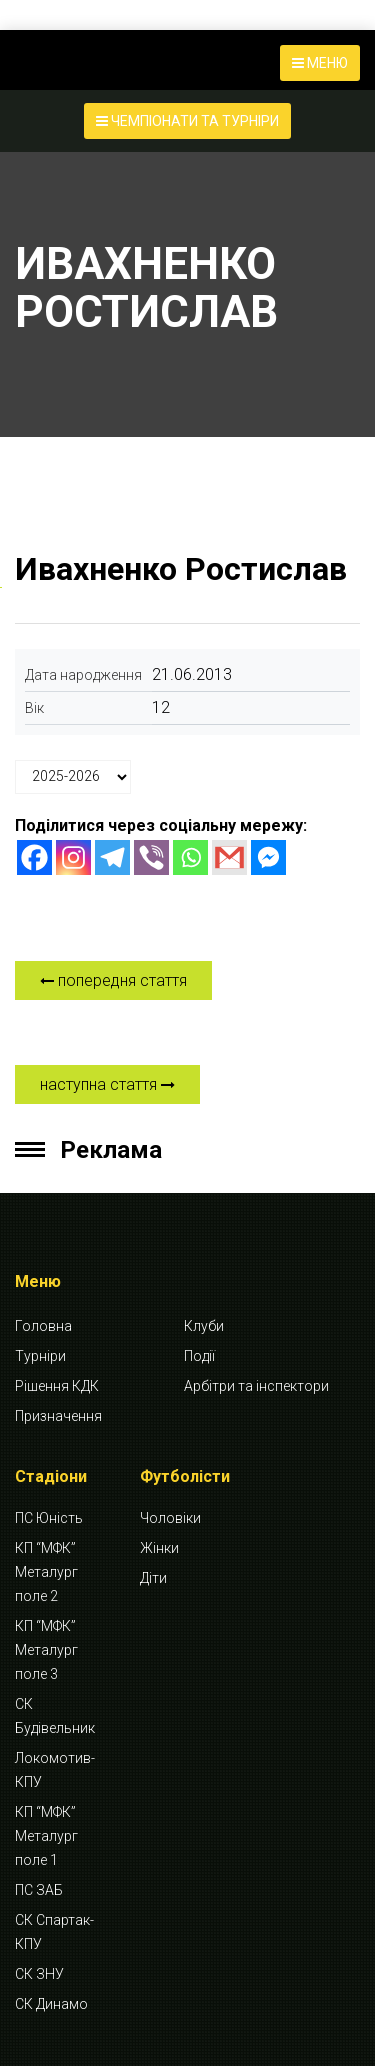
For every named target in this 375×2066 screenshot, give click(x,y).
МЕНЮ (320, 63)
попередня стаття (113, 980)
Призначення (58, 1416)
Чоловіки (170, 1518)
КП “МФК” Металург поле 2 (46, 1572)
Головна (43, 1326)
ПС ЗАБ (39, 1890)
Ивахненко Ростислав (181, 569)
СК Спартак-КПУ (54, 1932)
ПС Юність (49, 1518)
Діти (153, 1578)
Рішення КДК (57, 1386)
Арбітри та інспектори (256, 1386)
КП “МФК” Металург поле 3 (46, 1650)
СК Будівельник (55, 1716)
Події (199, 1356)
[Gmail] (229, 857)
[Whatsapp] (190, 857)
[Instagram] (73, 857)
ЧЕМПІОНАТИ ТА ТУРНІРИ (187, 121)
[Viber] (151, 857)
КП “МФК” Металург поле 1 (46, 1836)
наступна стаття (107, 1084)
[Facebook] (34, 857)
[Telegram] (112, 857)
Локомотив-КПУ (55, 1770)
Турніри (40, 1356)
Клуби (204, 1326)
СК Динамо (51, 2004)
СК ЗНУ (39, 1974)
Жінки (159, 1548)
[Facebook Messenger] (268, 857)
